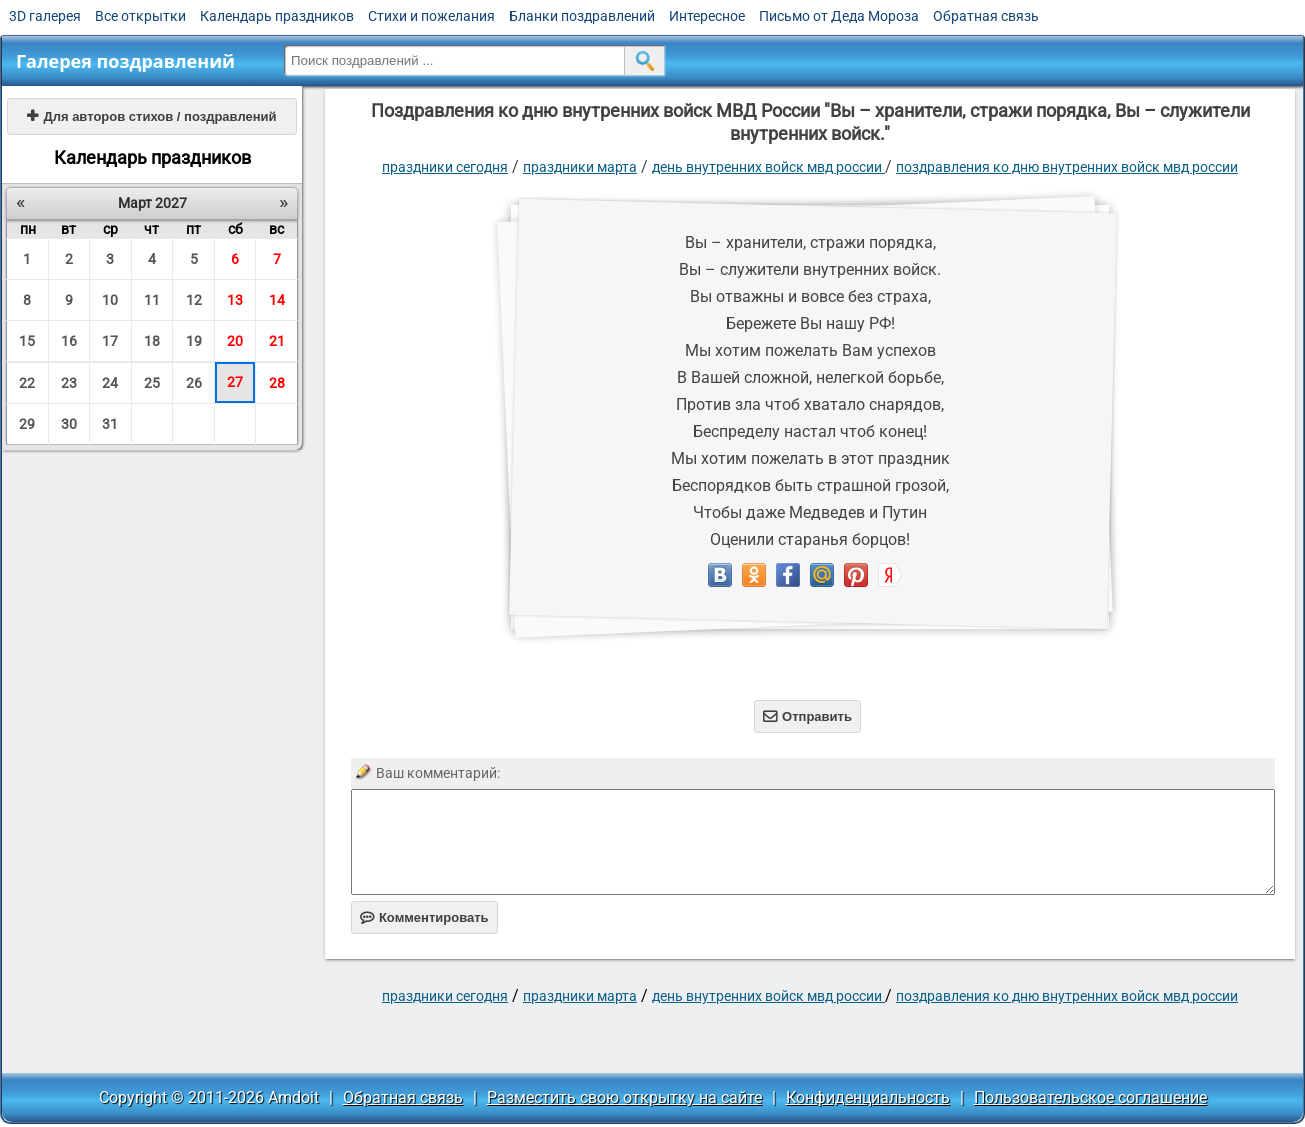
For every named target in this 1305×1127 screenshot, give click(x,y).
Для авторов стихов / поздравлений (151, 116)
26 (194, 383)
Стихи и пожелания (431, 16)
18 (152, 341)
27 (235, 382)
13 (235, 300)
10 (110, 300)
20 (235, 341)
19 (194, 341)
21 (277, 341)
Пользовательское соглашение (1090, 1097)
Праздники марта (580, 167)
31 (110, 424)
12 (194, 300)
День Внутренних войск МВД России (768, 167)
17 (110, 341)
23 (69, 383)
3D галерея (45, 16)
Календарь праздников (277, 16)
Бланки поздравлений (582, 16)
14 (277, 300)
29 (27, 424)
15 (27, 341)
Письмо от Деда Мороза (839, 16)
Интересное (707, 16)
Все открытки (140, 16)
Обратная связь (986, 16)
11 (152, 300)
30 (69, 424)
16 (69, 341)
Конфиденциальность (868, 1097)
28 (277, 383)
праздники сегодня (445, 167)
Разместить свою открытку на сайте (624, 1097)
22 (27, 383)
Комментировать (424, 917)
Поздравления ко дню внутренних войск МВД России (1067, 167)
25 (152, 383)
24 (110, 383)
